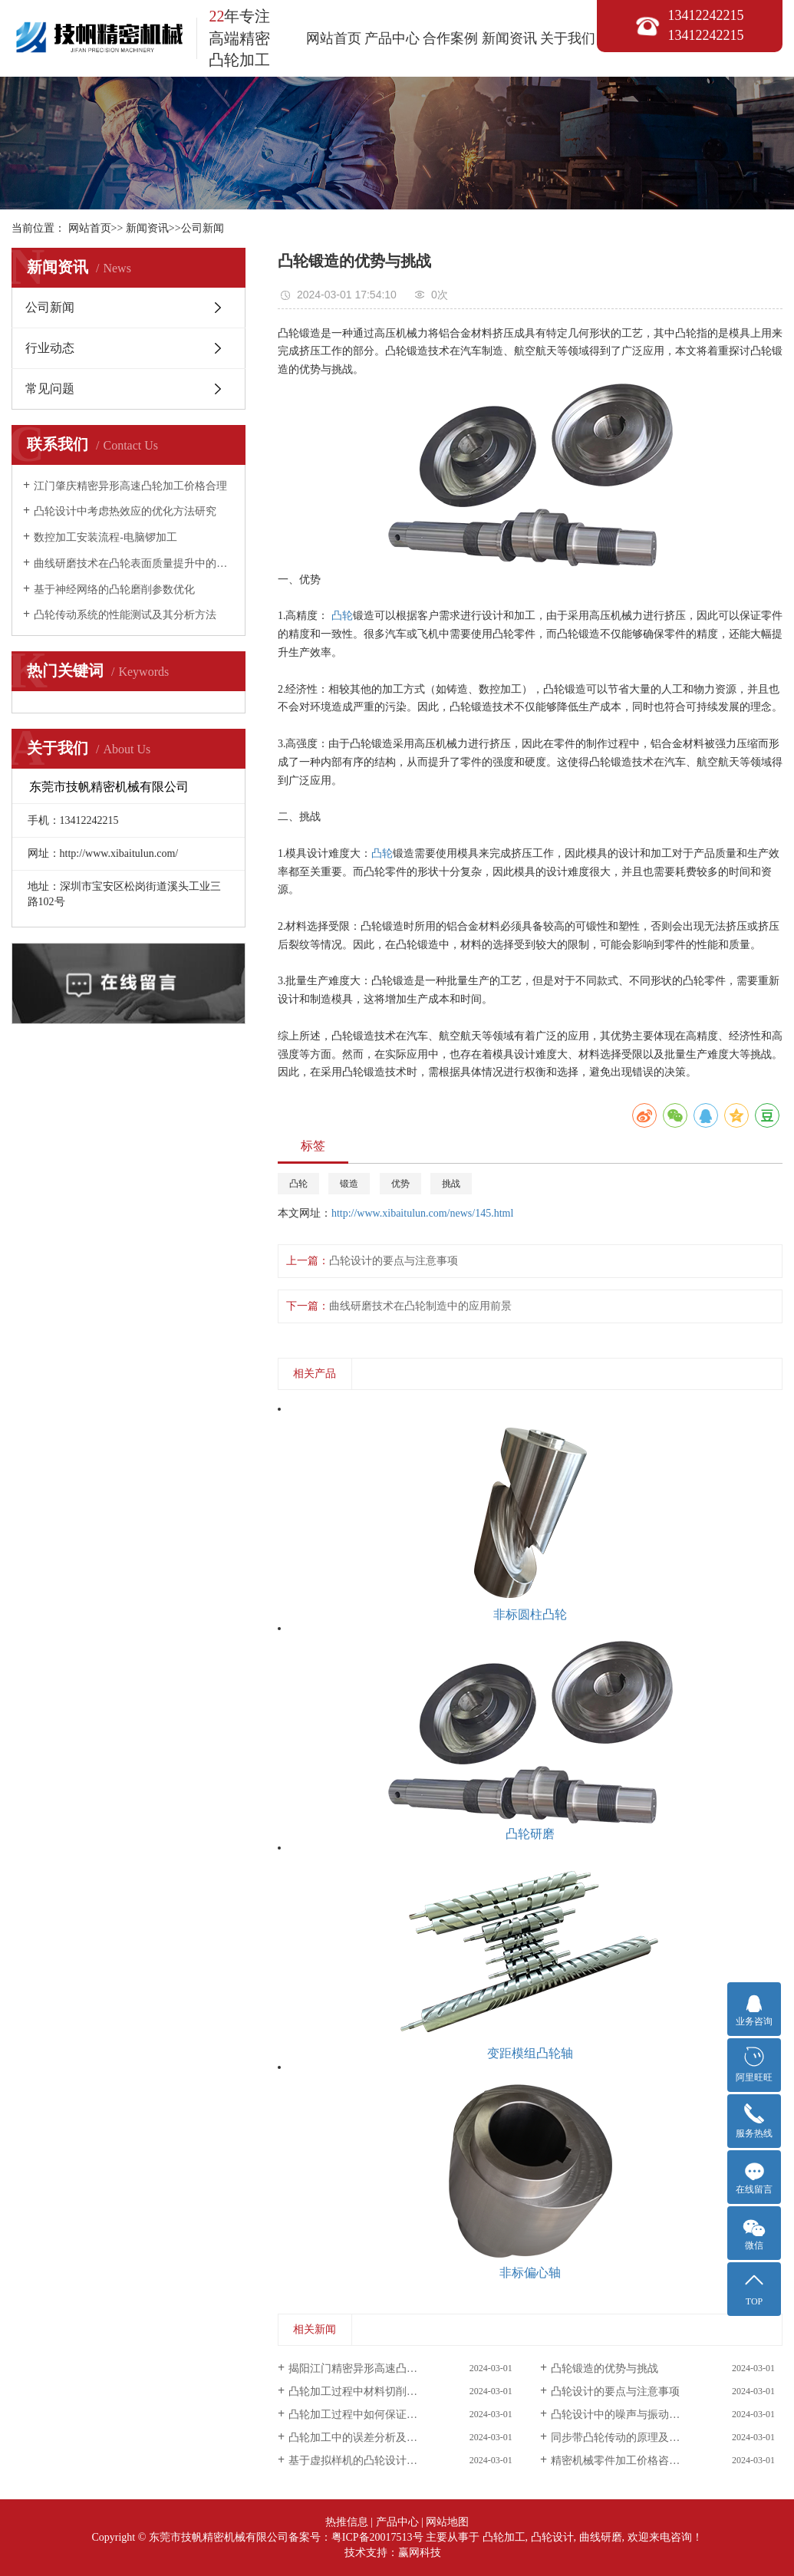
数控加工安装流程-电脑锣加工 (105, 537)
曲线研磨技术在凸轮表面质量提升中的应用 (134, 563)
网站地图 (447, 2522)
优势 (400, 1183)
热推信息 (346, 2522)
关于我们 (567, 38)
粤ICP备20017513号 (377, 2537)
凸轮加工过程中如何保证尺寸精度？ (374, 2414)
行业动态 (49, 347)
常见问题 (49, 388)
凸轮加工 (504, 2537)
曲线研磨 (600, 2537)
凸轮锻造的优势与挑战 (604, 2368)
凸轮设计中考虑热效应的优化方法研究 (125, 511)
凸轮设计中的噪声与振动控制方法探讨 (642, 2414)
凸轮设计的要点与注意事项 (393, 1261)
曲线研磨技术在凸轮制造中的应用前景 (420, 1306)
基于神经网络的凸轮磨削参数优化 (114, 589)
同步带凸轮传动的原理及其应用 (626, 2437)
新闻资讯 (509, 38)
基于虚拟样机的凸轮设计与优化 (363, 2460)
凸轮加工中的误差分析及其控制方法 (374, 2437)
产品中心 (392, 38)
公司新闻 (202, 228)
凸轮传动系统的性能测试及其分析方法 (125, 615)
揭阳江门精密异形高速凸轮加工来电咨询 (385, 2368)
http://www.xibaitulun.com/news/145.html (422, 1213)
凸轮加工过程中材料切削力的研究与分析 (385, 2391)
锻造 (349, 1183)
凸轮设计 (552, 2537)
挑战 (451, 1183)
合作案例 (450, 38)
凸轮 (342, 615)
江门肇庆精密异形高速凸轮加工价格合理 (130, 486)
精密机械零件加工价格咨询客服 (626, 2460)
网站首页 (333, 38)
